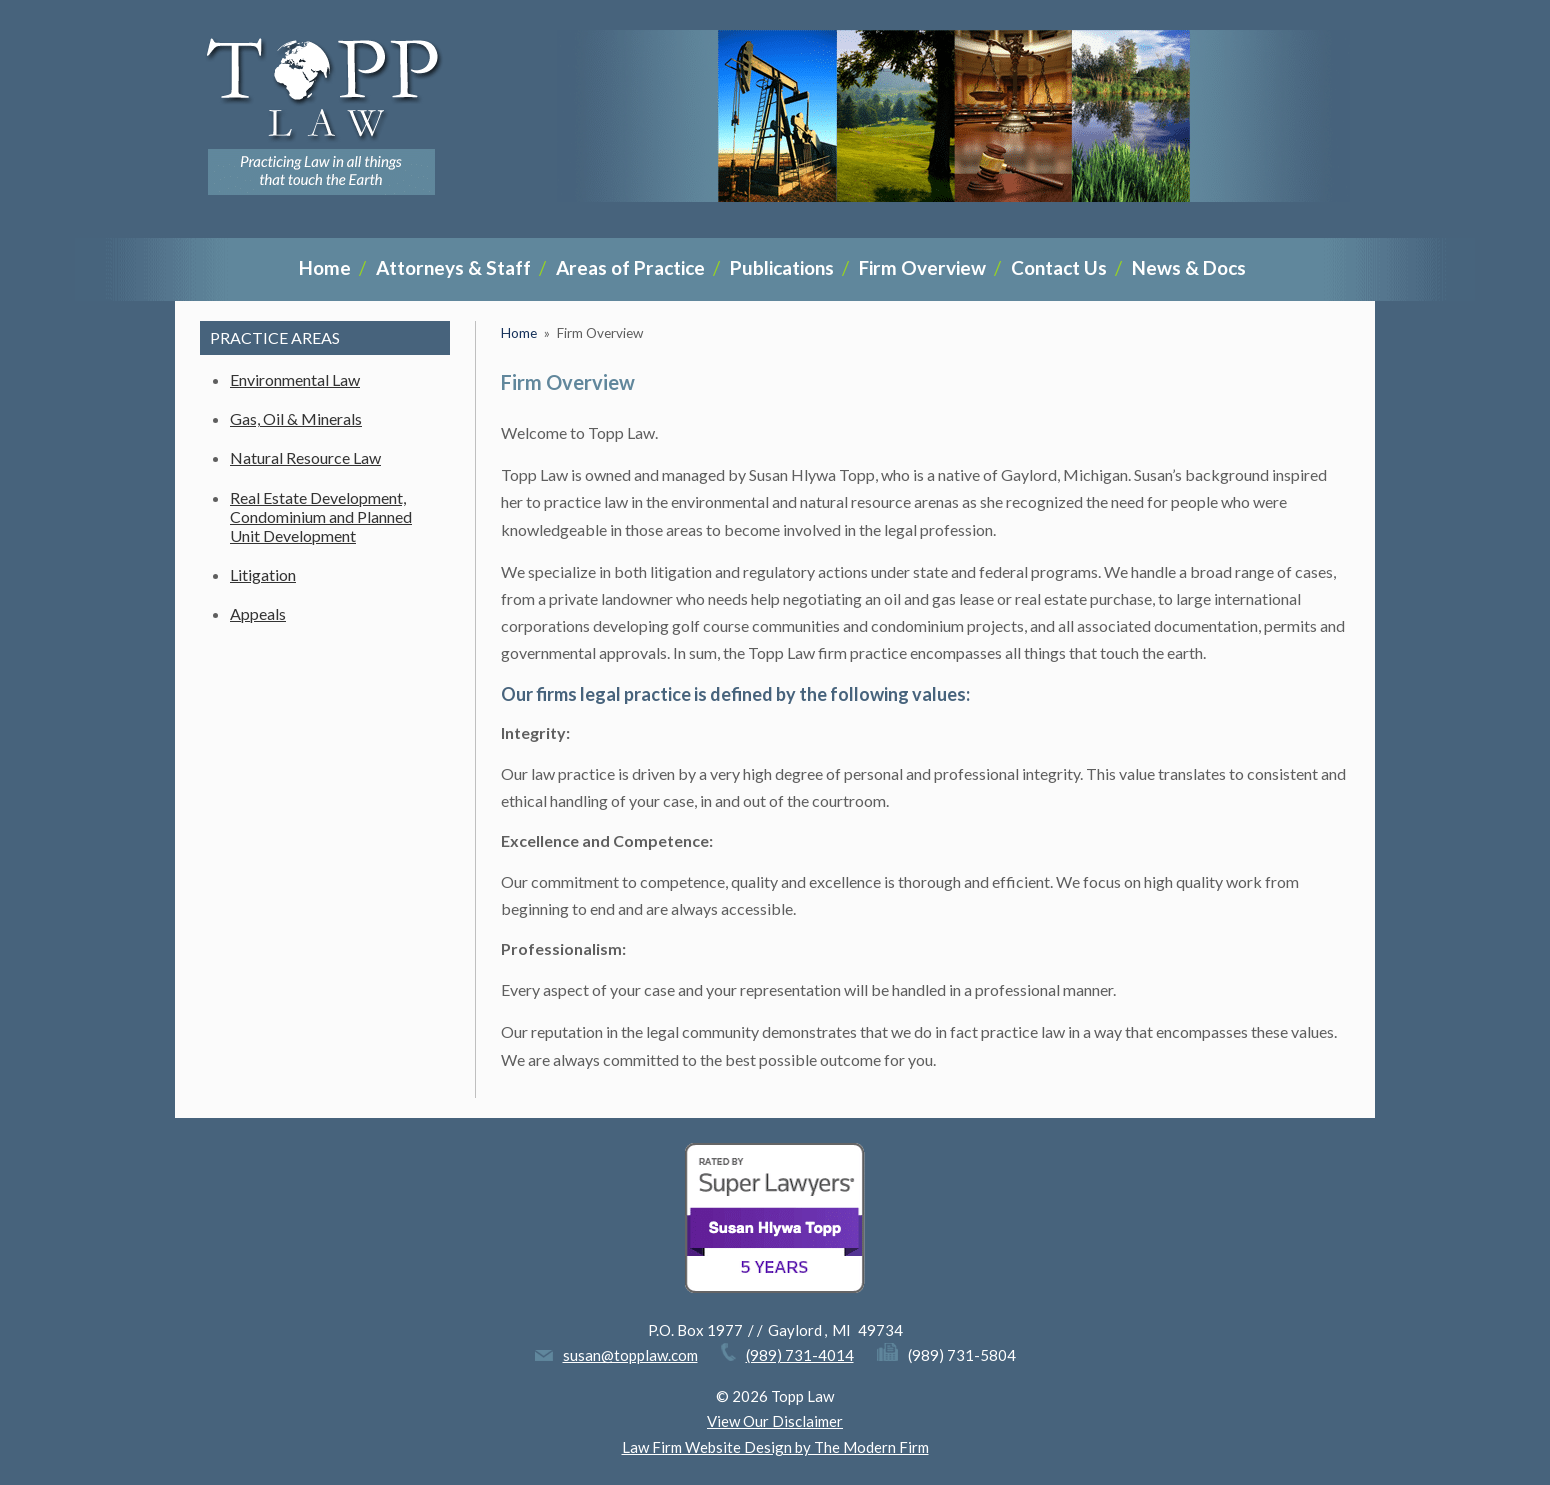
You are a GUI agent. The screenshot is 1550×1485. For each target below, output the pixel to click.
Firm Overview (922, 267)
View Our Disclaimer (775, 1421)
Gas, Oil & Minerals (296, 418)
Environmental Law (295, 379)
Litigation (263, 574)
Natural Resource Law (305, 457)
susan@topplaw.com (630, 1355)
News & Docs (1189, 267)
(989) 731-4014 (800, 1355)
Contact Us (1059, 267)
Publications (782, 267)
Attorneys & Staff (453, 267)
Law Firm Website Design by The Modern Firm (775, 1447)
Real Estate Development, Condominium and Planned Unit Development (321, 516)
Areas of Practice (630, 267)
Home (325, 267)
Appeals (258, 613)
